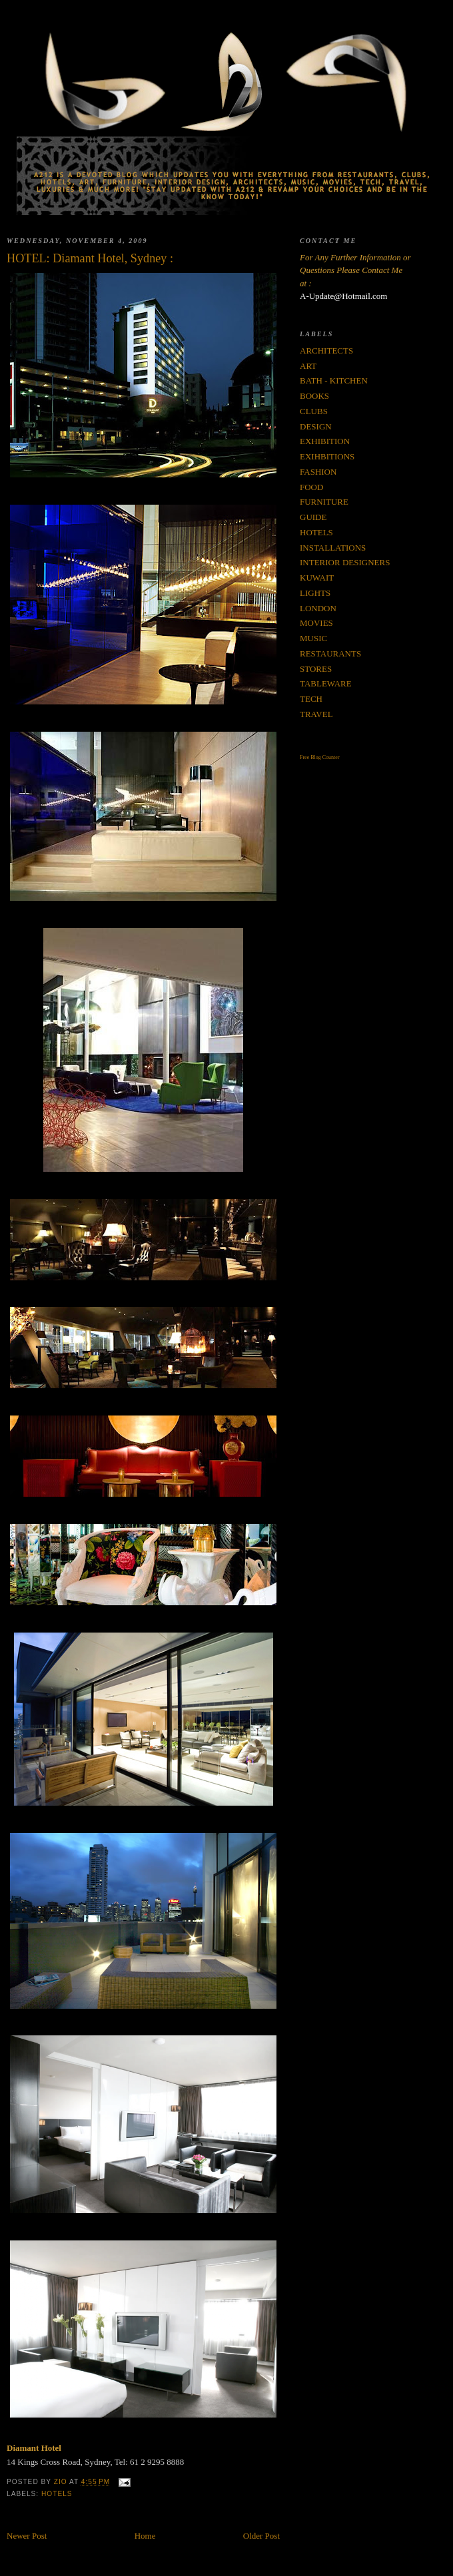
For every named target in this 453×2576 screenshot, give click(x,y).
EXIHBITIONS (327, 456)
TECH (311, 699)
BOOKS (314, 396)
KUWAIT (317, 578)
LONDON (318, 608)
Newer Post (27, 2536)
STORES (316, 669)
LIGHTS (315, 593)
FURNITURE (324, 502)
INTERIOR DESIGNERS (345, 562)
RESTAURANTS (330, 653)
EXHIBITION (325, 441)
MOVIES (316, 623)
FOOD (311, 487)
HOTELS (57, 2493)
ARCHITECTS (326, 351)
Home (145, 2536)
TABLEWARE (326, 683)
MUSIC (313, 638)
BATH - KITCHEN (334, 381)
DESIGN (316, 426)
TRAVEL (316, 714)
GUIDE (313, 517)
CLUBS (314, 411)
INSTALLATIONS (333, 548)
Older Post (261, 2536)
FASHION (318, 472)
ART (308, 366)
